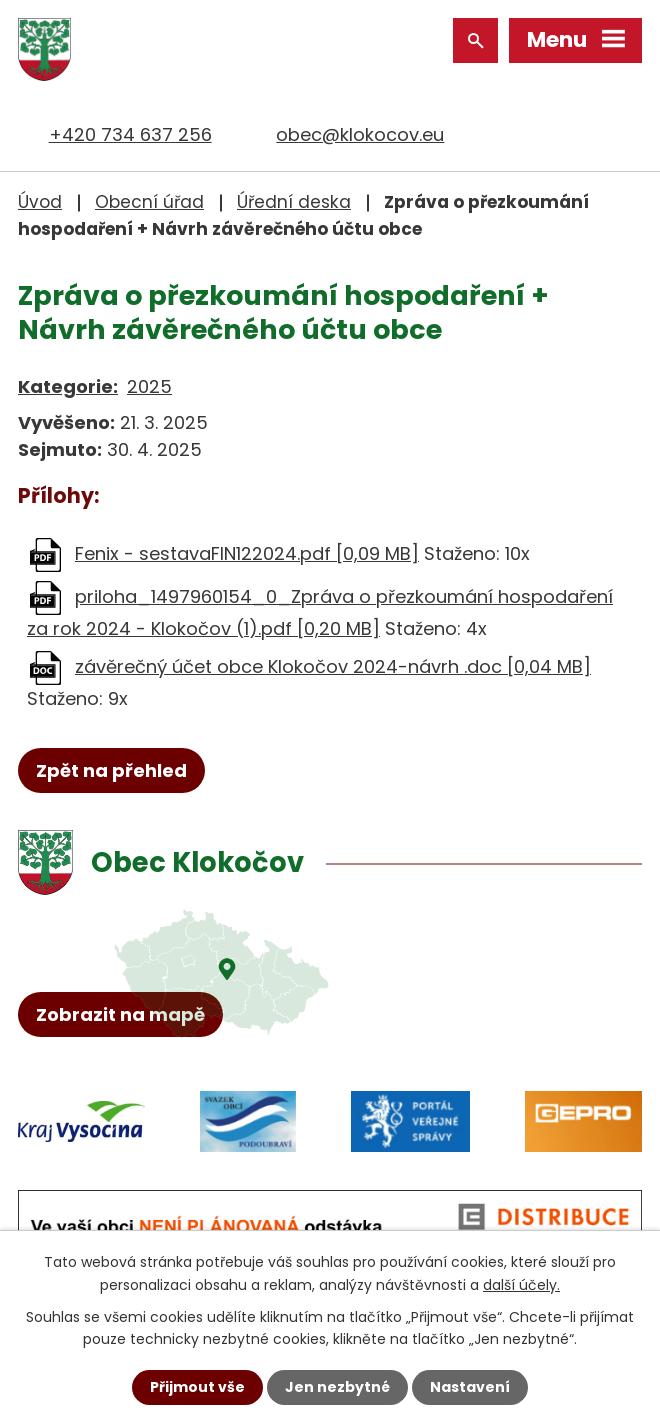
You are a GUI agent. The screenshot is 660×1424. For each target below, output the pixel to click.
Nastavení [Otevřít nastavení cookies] (470, 1387)
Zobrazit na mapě (120, 1014)
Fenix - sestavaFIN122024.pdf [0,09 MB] (247, 553)
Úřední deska (294, 202)
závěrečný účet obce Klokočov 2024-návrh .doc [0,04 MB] (333, 666)
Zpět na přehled (111, 770)
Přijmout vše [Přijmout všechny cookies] (197, 1387)
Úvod (40, 202)
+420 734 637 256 (130, 134)
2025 (149, 386)
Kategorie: (68, 386)
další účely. (521, 1284)
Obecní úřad (149, 202)
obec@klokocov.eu (360, 134)
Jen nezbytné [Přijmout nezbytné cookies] (337, 1387)
